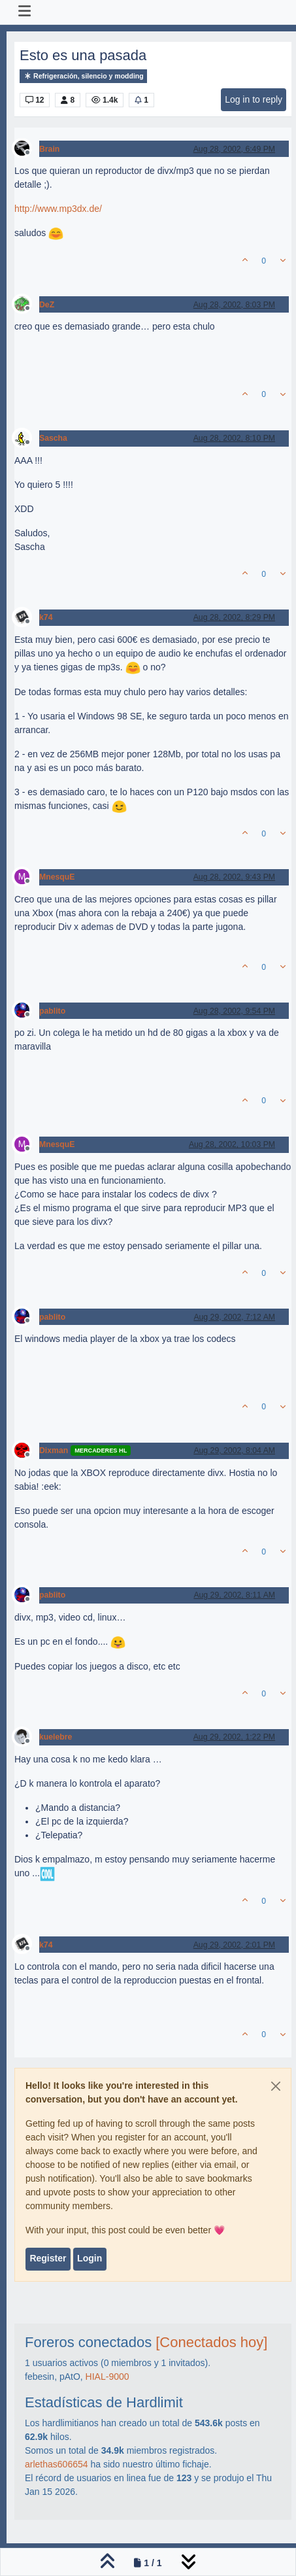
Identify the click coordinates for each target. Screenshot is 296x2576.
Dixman (53, 1450)
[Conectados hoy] (211, 2342)
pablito (52, 1011)
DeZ (46, 304)
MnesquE (56, 877)
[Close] (276, 2086)
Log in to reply (253, 99)
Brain (49, 149)
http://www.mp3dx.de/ (58, 208)
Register (47, 2258)
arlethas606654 (56, 2464)
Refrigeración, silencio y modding (83, 76)
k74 (45, 617)
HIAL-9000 (107, 2376)
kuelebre (55, 1737)
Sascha (53, 438)
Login (89, 2258)
